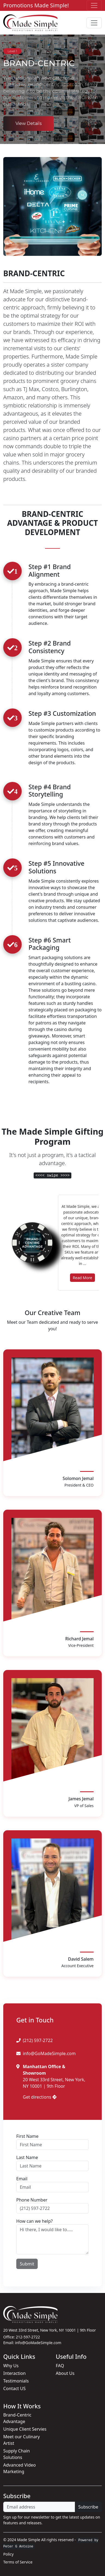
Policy (8, 2554)
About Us (65, 2373)
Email (21, 2179)
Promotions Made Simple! (36, 5)
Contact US (14, 2388)
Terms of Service (18, 2562)
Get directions (40, 2097)
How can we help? (34, 2221)
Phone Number (31, 2200)
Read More (82, 1277)
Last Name (27, 2157)
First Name (27, 2136)
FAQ (60, 2366)
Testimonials (16, 2381)
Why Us (10, 2366)
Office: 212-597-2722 (21, 2336)
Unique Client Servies (24, 2429)
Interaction (14, 2373)
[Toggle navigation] (94, 5)
